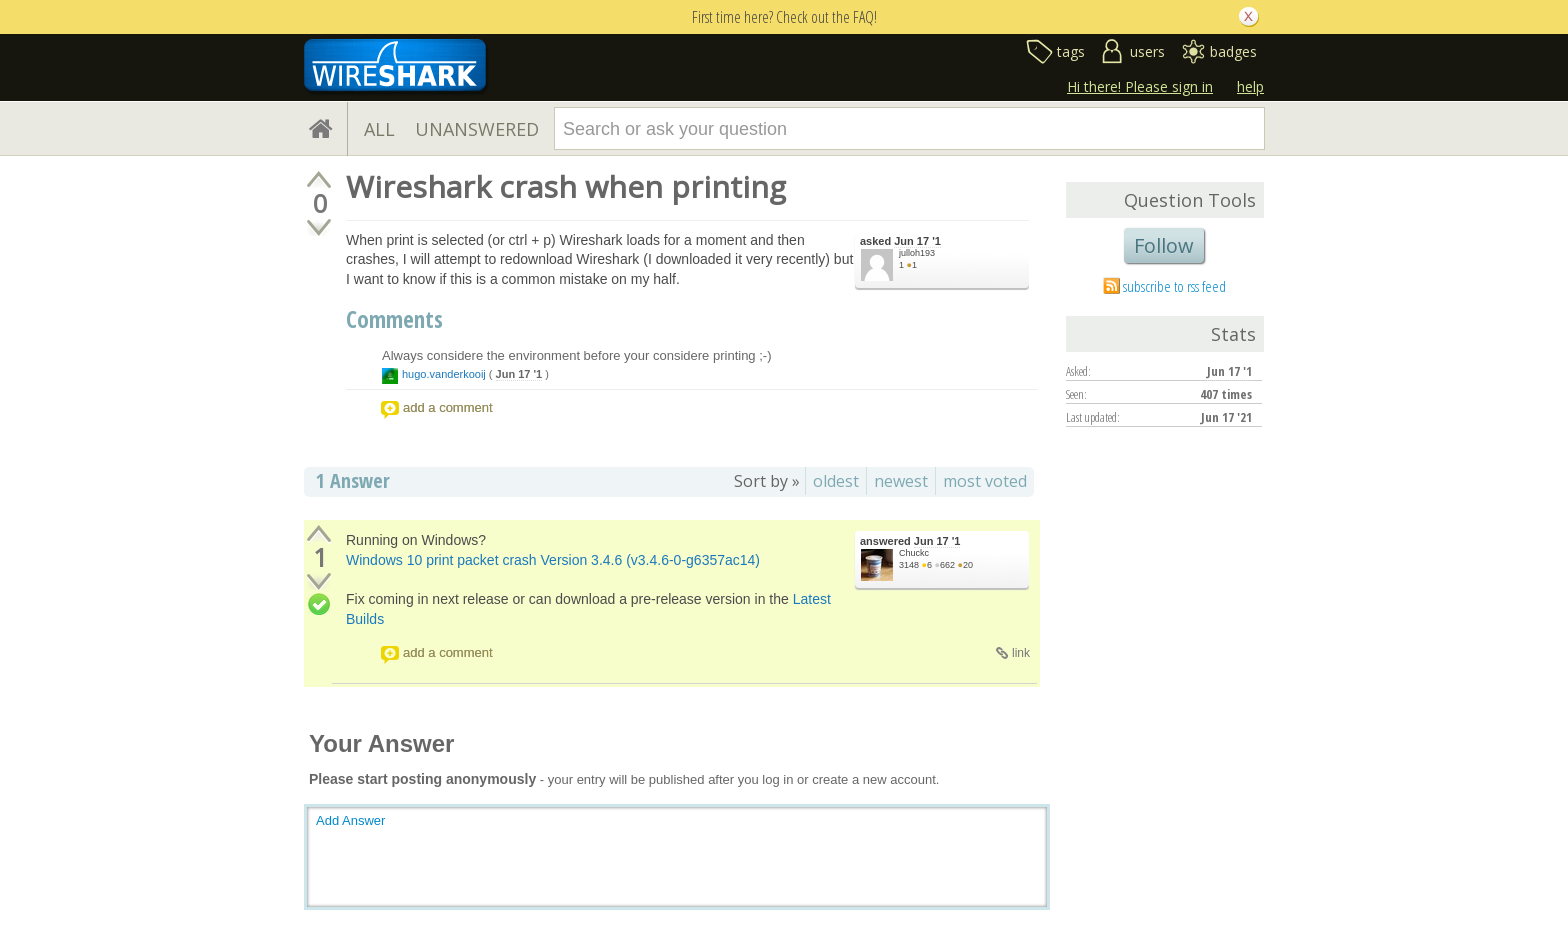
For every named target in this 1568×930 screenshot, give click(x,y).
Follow (1164, 245)
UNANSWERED (477, 129)
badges (1233, 51)
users (1147, 51)
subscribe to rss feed (1174, 286)
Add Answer (350, 820)
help (1250, 86)
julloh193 (917, 253)
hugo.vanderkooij (444, 374)
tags (1071, 51)
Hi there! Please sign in (1140, 86)
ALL (379, 129)
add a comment (448, 407)
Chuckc (914, 553)
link (1021, 653)
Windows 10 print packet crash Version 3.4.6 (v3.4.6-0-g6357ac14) (553, 560)
